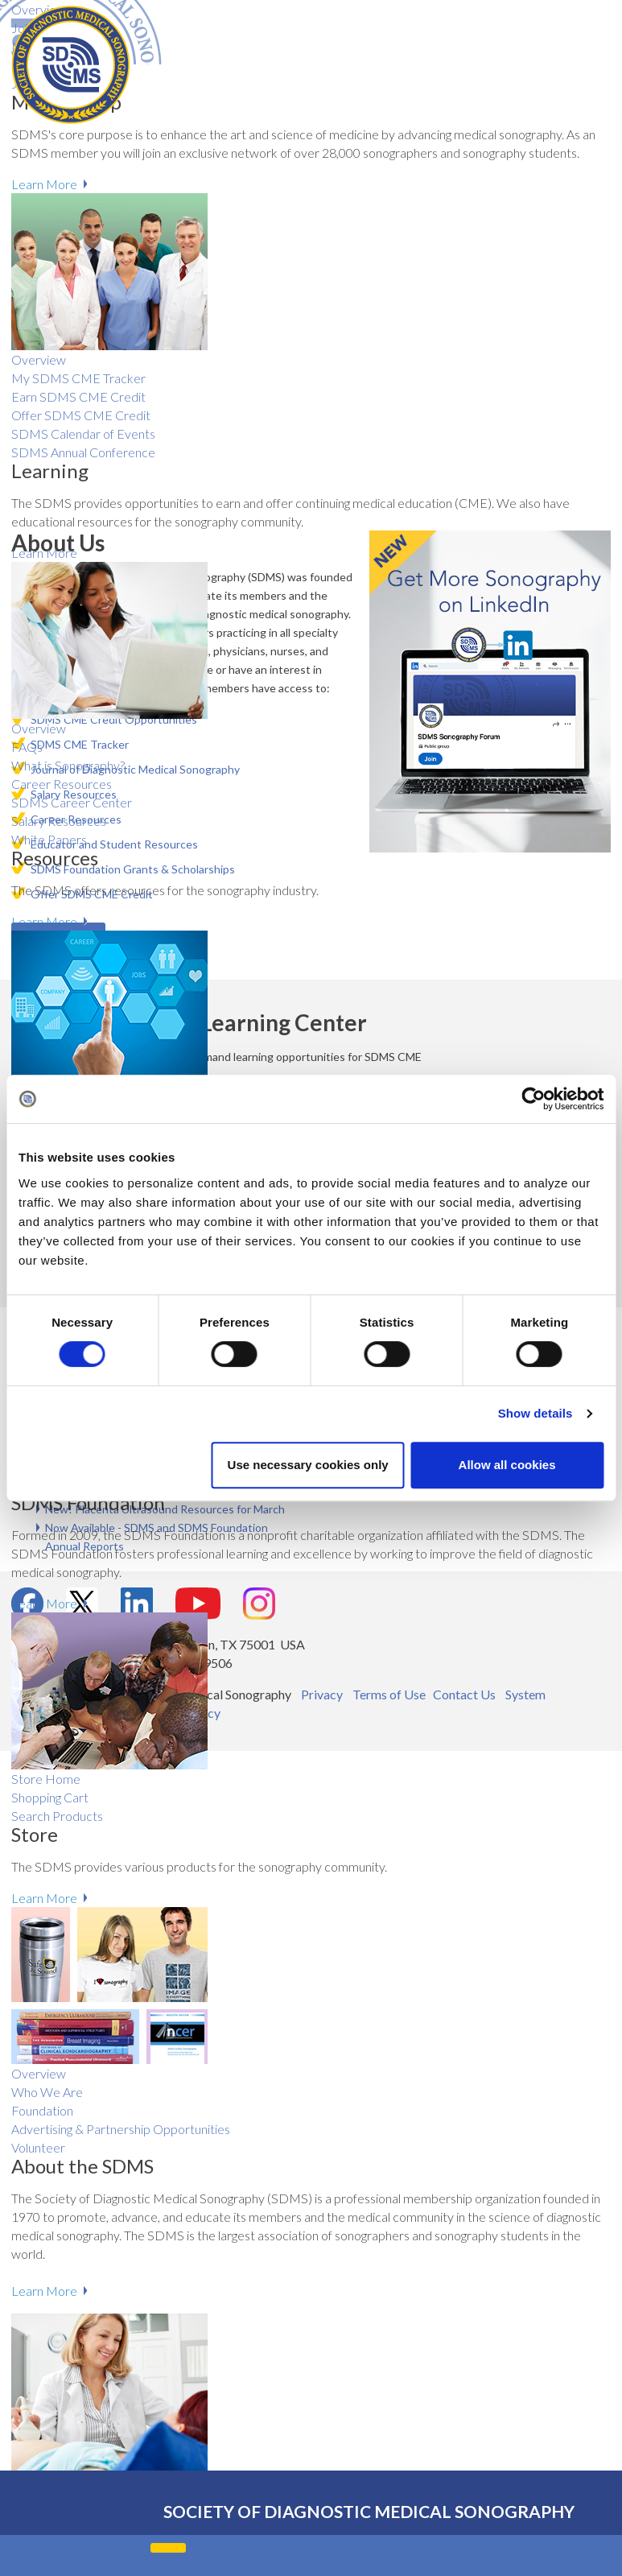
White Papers (49, 839)
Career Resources (61, 783)
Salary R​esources (58, 820)
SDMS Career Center (71, 802)
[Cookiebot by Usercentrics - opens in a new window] (533, 1099)
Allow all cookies (507, 1465)
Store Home (45, 1778)
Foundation (42, 2110)
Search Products (57, 1815)
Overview (38, 728)
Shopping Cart (50, 1797)
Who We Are (47, 2091)
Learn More (44, 552)
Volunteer (38, 2147)
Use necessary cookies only (308, 1465)
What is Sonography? (68, 765)
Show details (535, 1413)
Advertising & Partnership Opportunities (120, 2128)
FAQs (27, 746)
